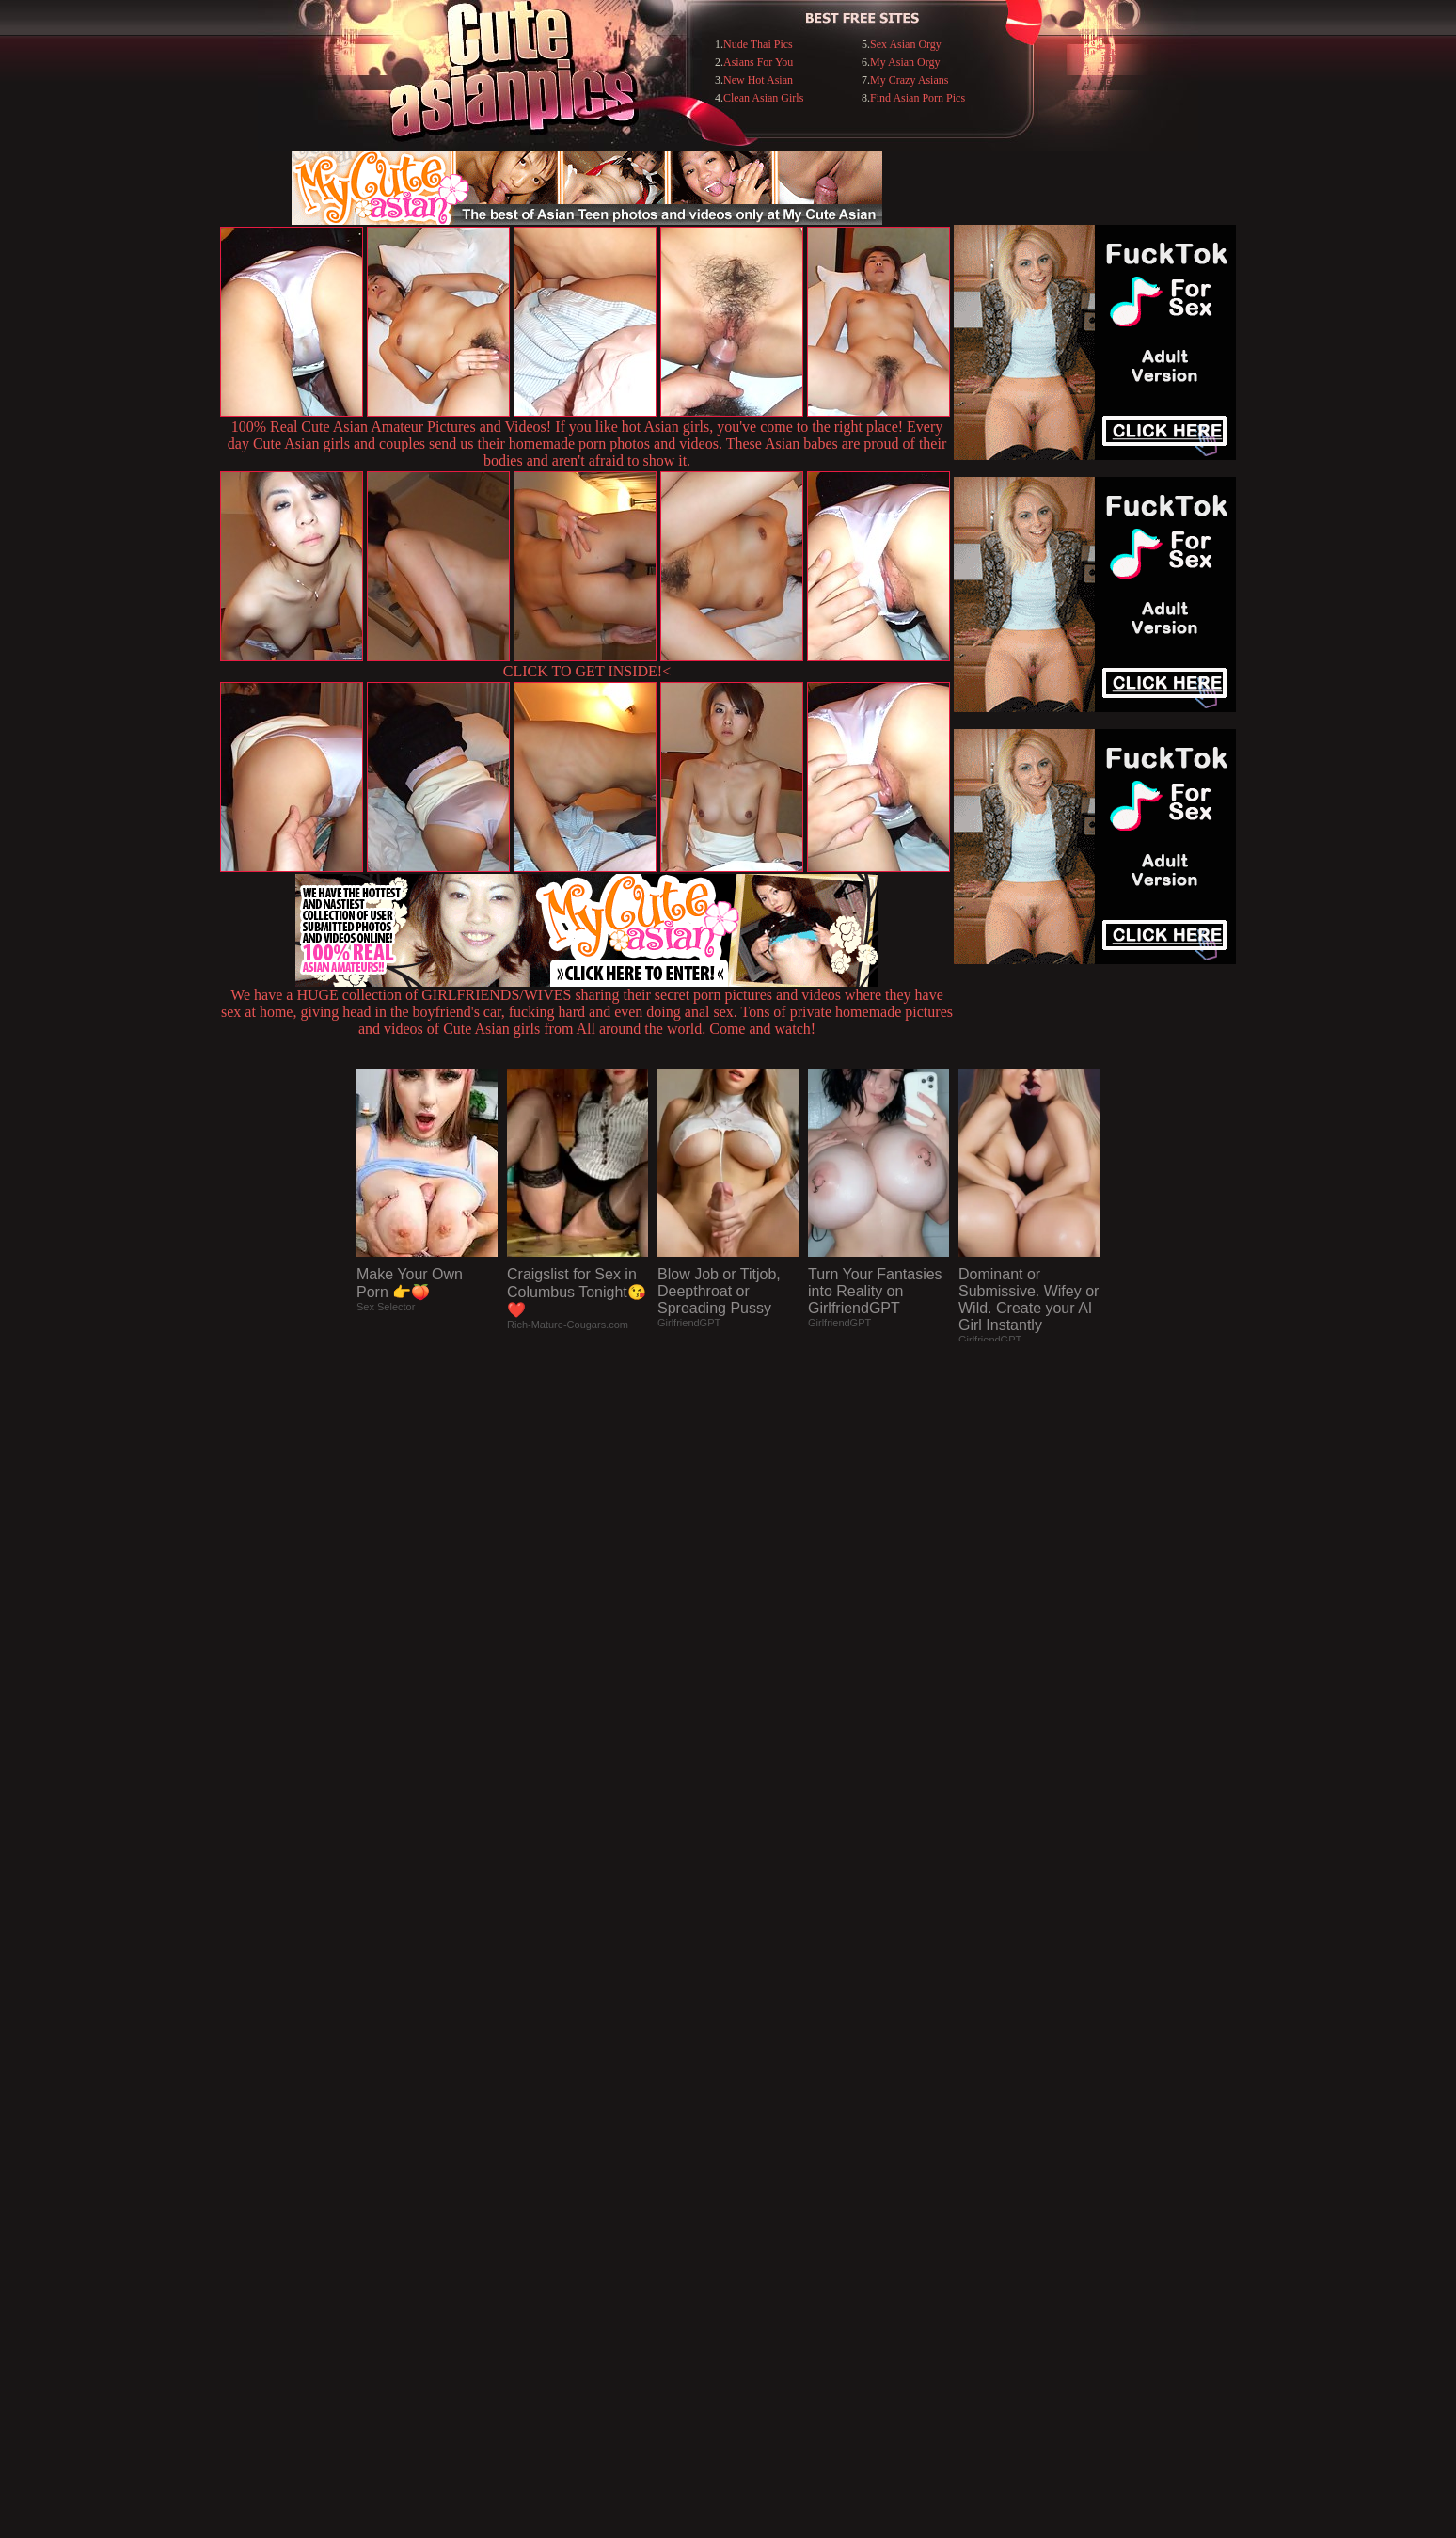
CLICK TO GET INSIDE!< (587, 671)
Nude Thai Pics (758, 44)
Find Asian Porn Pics (917, 97)
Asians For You (758, 62)
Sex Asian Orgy (906, 44)
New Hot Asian (758, 80)
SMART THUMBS (761, 2153)
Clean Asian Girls (763, 97)
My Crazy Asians (909, 80)
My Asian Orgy (905, 62)
